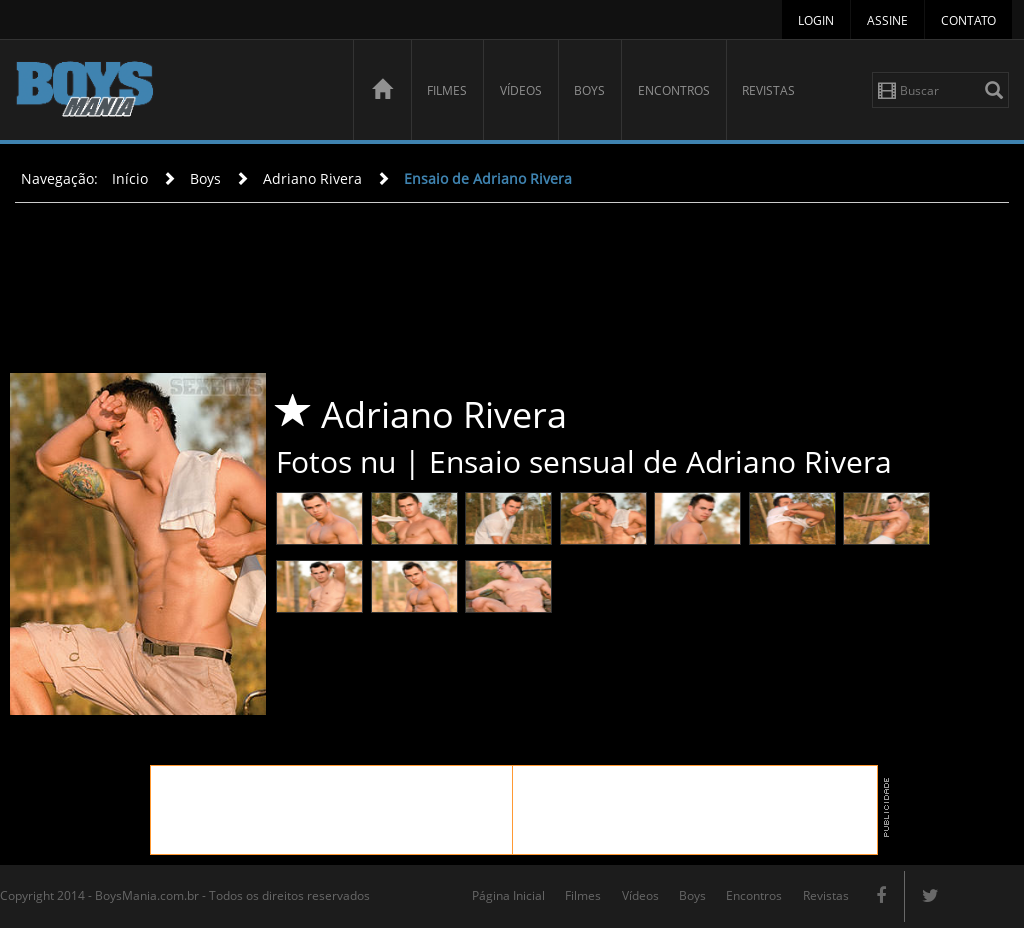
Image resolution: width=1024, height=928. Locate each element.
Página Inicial (508, 895)
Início (130, 178)
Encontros (674, 90)
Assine (887, 20)
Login (816, 20)
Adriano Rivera (312, 178)
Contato (968, 20)
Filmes (447, 90)
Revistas (768, 90)
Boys (589, 90)
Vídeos (521, 90)
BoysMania (173, 92)
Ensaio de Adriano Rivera (488, 178)
